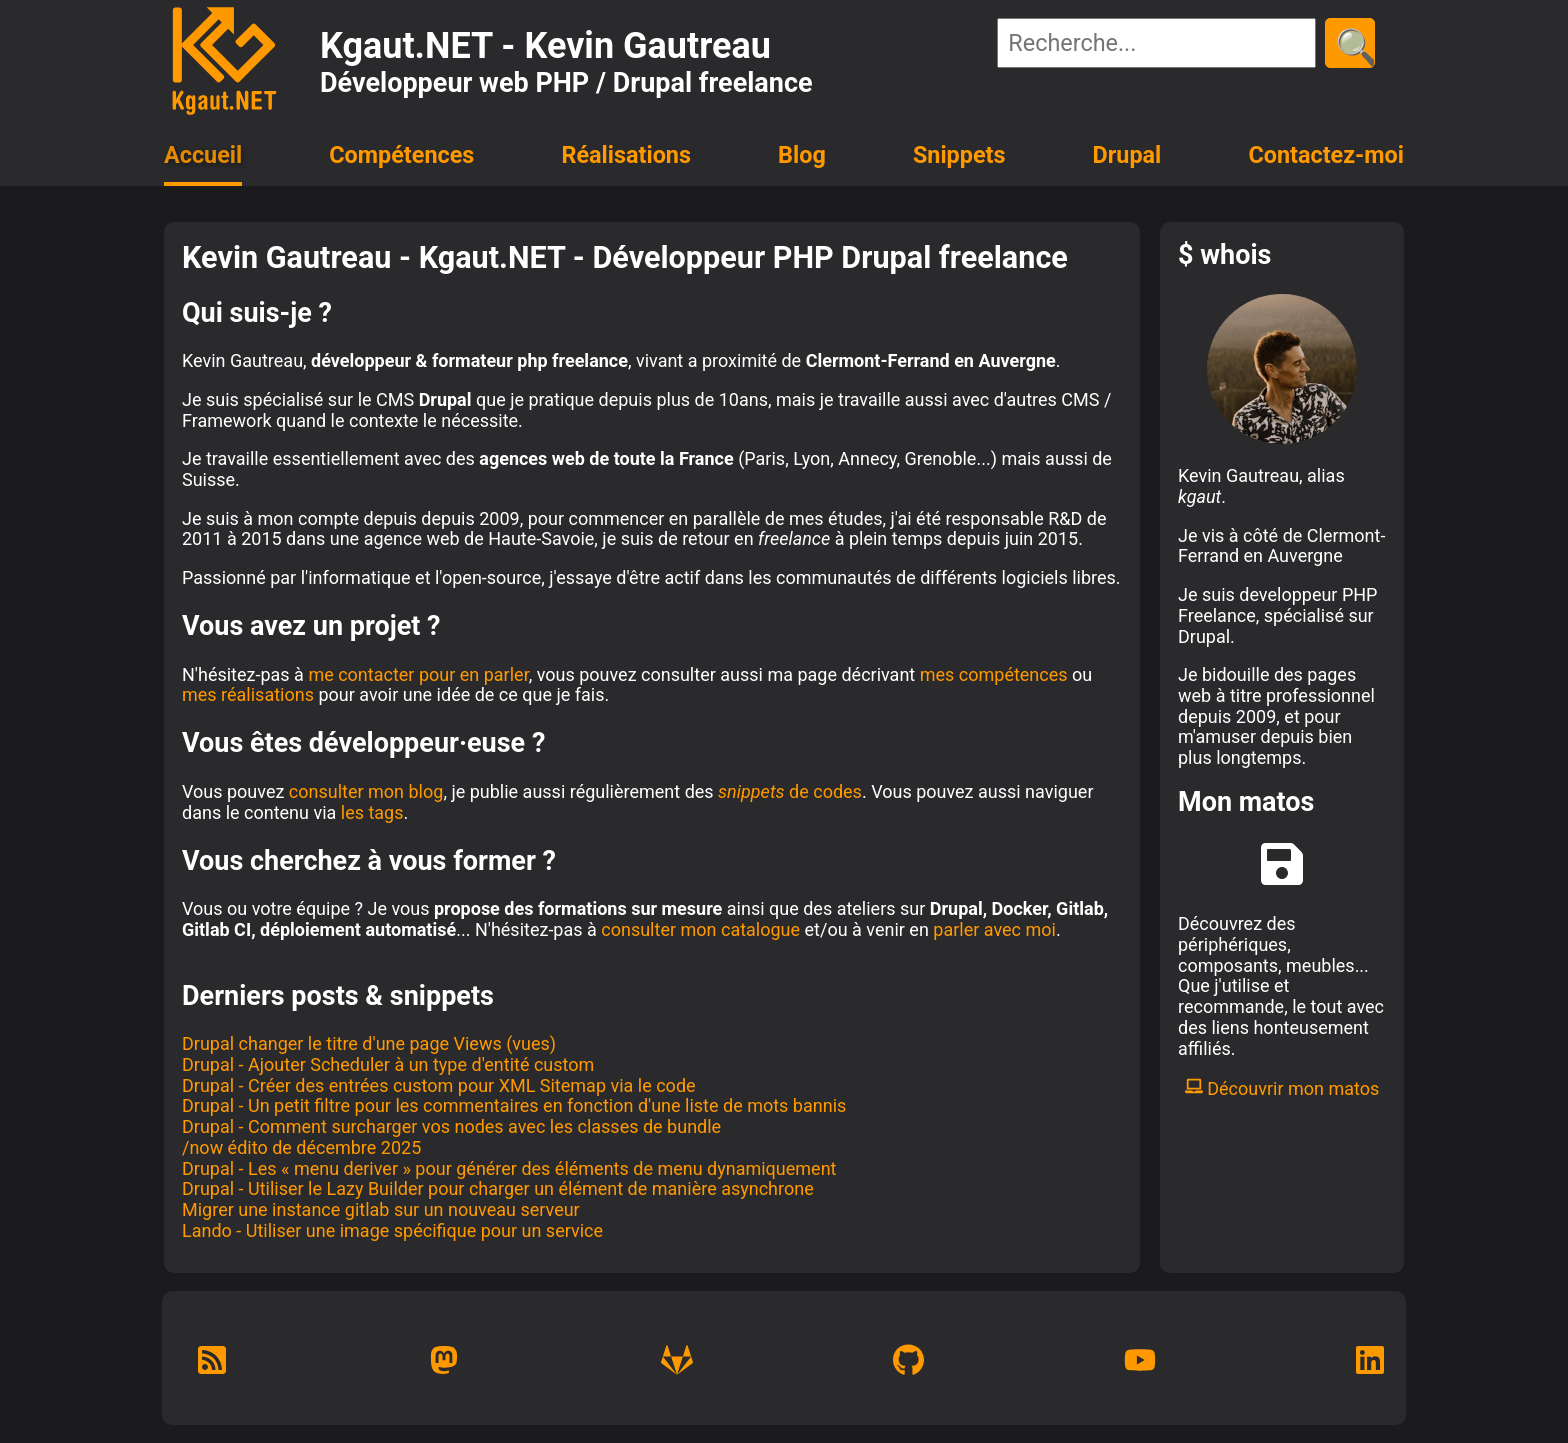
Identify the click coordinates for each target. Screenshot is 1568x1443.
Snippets (959, 155)
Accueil (203, 155)
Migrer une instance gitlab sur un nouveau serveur (381, 1209)
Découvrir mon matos (1282, 1088)
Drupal (1127, 155)
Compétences (401, 155)
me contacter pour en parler (418, 674)
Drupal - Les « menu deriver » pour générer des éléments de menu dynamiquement (509, 1168)
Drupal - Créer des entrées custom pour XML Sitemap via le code (439, 1085)
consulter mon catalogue (700, 929)
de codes (790, 791)
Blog (802, 155)
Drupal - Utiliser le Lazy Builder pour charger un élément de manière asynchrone (498, 1188)
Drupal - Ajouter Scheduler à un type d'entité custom (388, 1064)
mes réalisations (248, 694)
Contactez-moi (1326, 155)
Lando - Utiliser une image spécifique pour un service (392, 1230)
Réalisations (625, 155)
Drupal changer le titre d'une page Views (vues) (369, 1043)
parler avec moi (994, 929)
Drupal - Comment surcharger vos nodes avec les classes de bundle (451, 1126)
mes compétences (994, 674)
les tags (372, 812)
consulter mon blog (366, 791)
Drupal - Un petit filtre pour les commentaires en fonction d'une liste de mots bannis (514, 1105)
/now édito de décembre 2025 (301, 1147)
